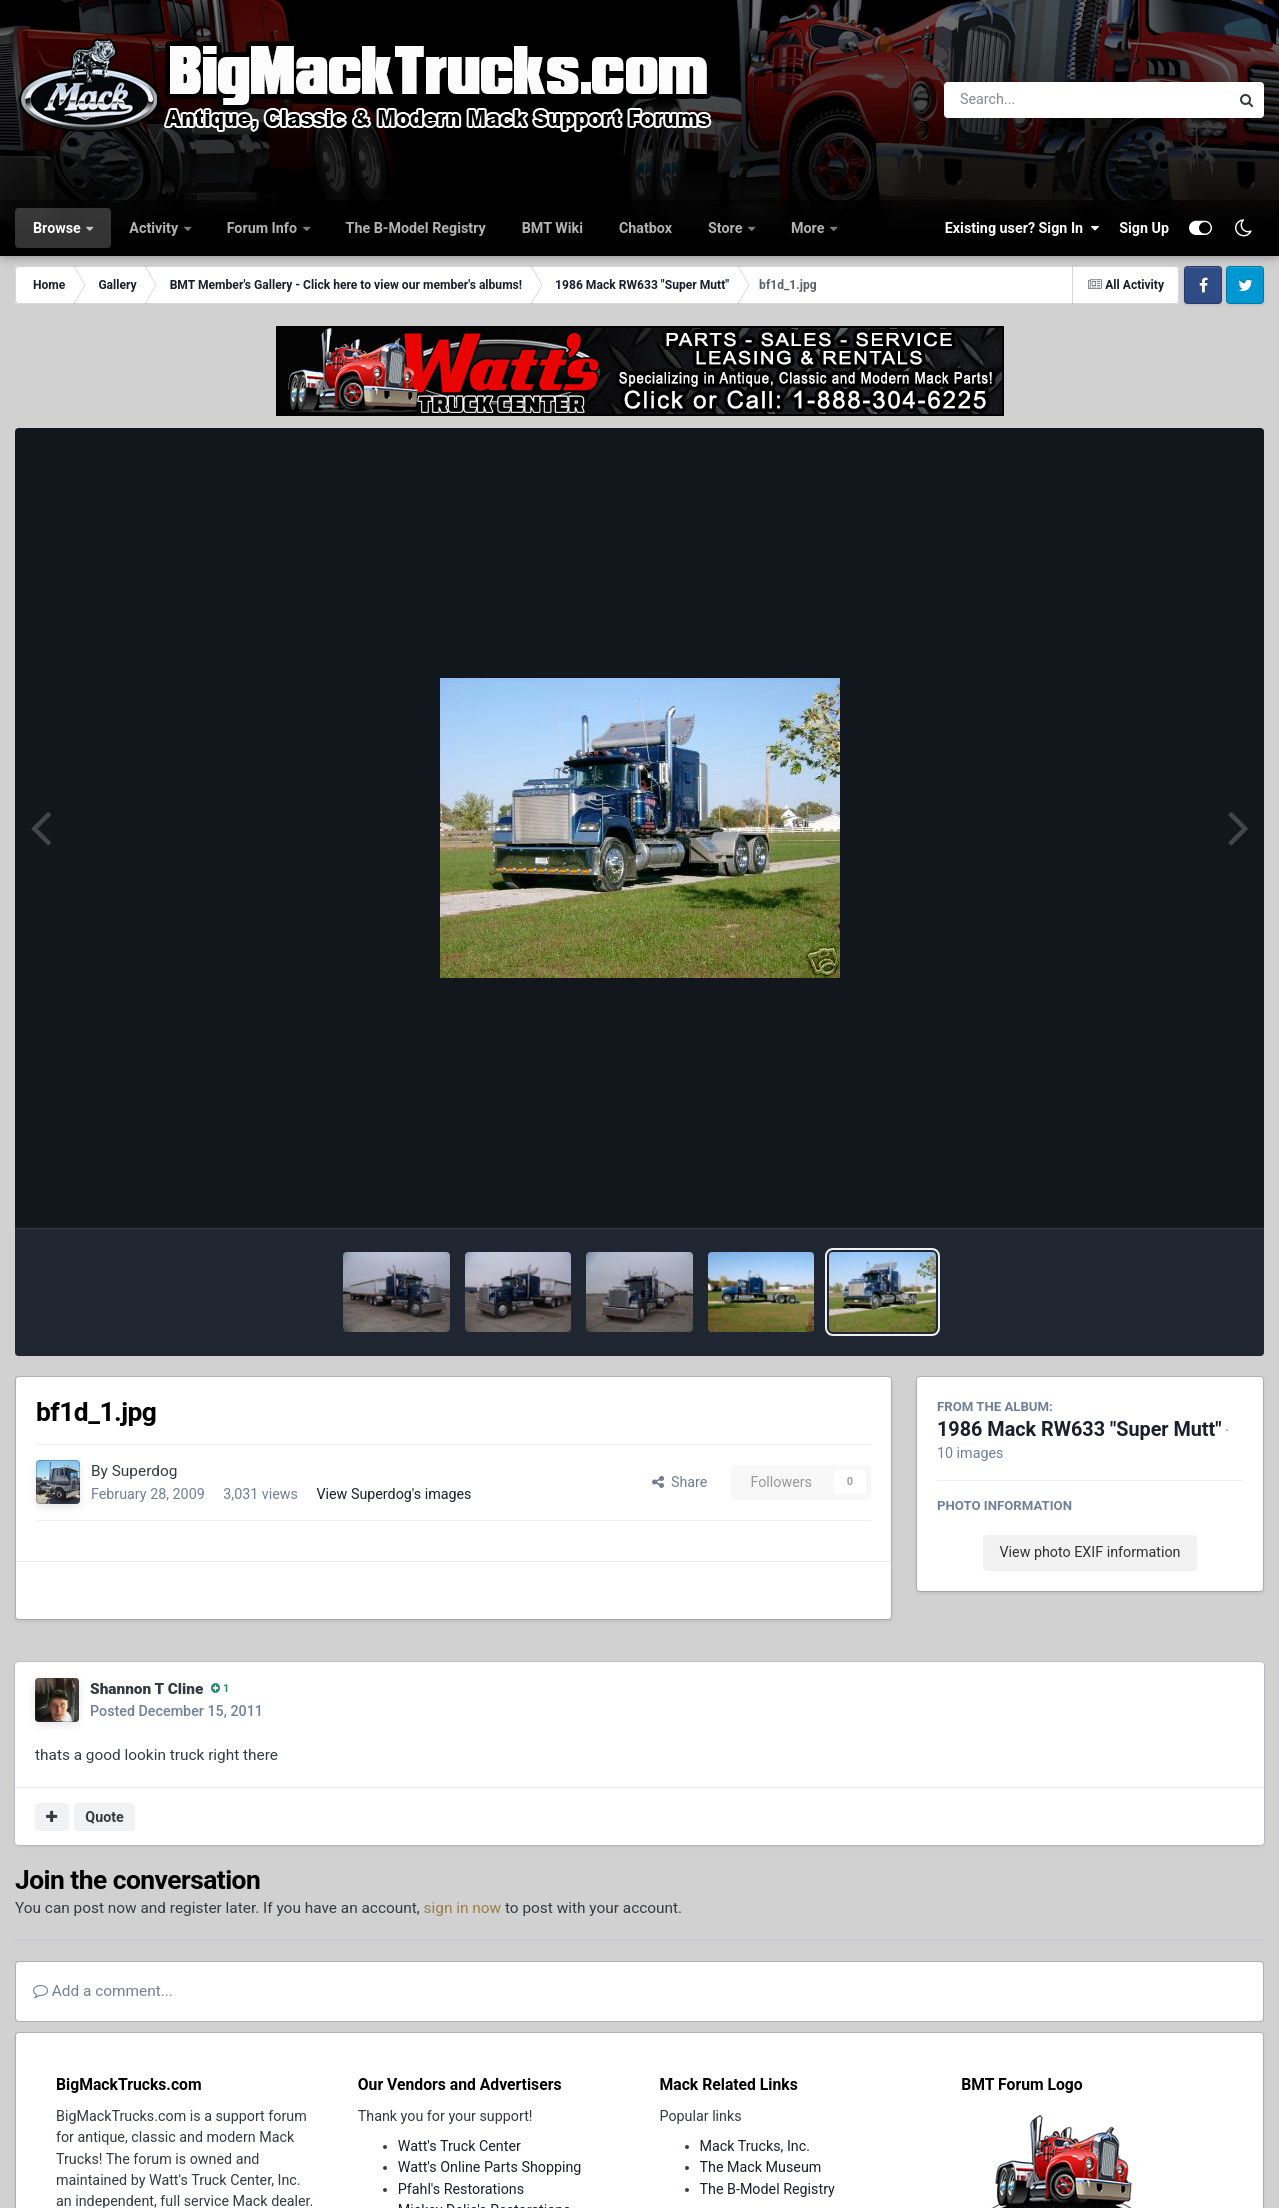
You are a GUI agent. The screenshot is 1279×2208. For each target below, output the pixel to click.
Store (727, 228)
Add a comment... (103, 1991)
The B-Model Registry (416, 228)
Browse (58, 228)
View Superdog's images (393, 1494)
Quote (104, 1817)
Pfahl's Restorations (461, 2189)
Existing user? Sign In (1022, 228)
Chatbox (645, 228)
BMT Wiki (552, 228)
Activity (155, 228)
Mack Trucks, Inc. (755, 2146)
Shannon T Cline (146, 1689)
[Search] (1031, 100)
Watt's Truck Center (459, 2146)
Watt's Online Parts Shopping (490, 2167)
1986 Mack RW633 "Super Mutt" (1079, 1429)
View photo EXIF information (1089, 1552)
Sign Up (1144, 228)
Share (680, 1482)
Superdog (145, 1471)
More (809, 228)
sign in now (463, 1908)
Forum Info (264, 228)
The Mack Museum (761, 2167)
